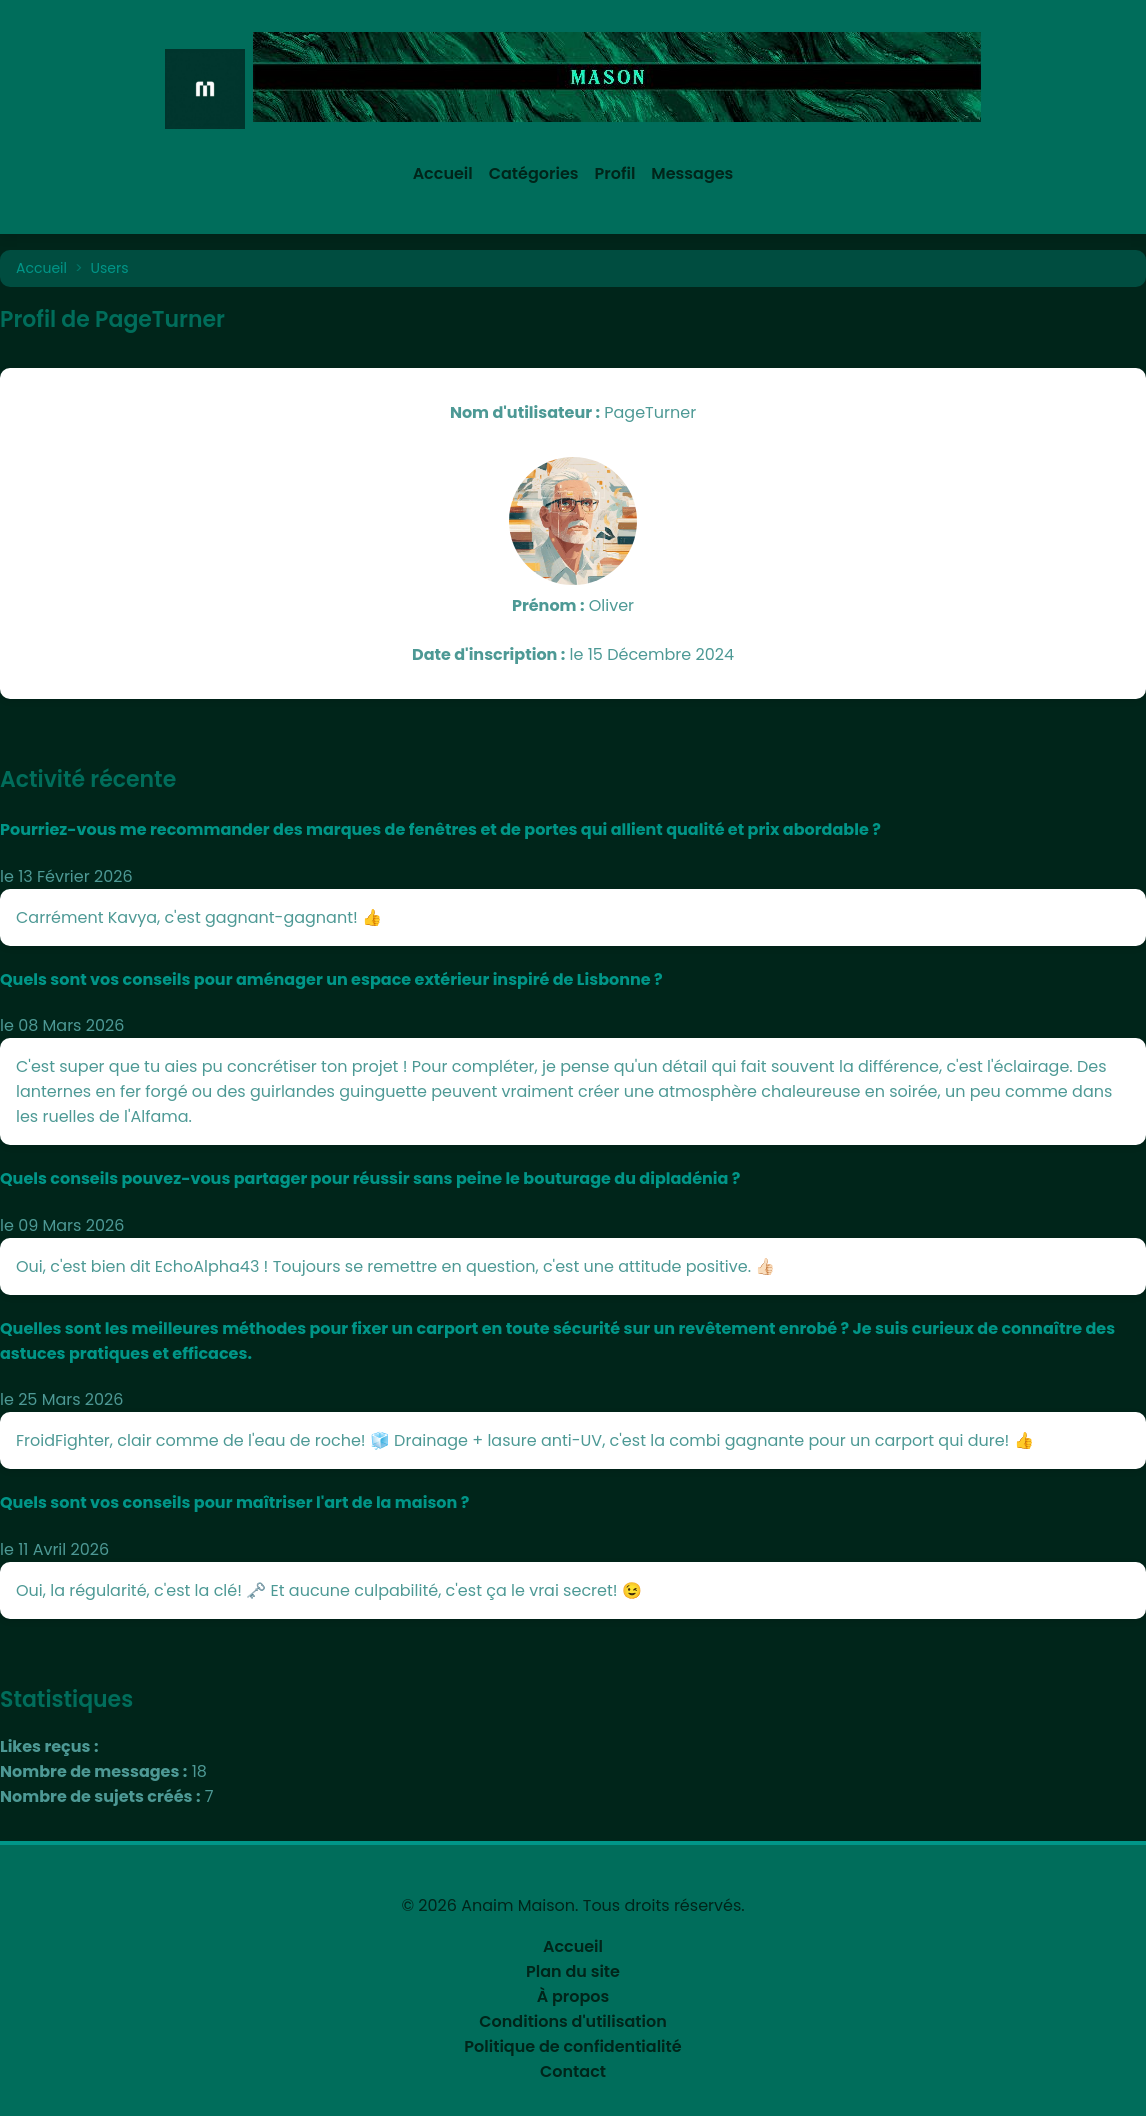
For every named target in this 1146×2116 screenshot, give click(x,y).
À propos (573, 1996)
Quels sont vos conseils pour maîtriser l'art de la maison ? (234, 1502)
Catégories (534, 173)
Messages (692, 173)
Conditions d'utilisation (572, 2021)
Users (110, 268)
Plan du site (573, 1971)
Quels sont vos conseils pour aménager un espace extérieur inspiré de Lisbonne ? (331, 979)
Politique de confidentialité (572, 2046)
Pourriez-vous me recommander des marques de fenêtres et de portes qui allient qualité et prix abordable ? (440, 829)
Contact (573, 2071)
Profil (615, 173)
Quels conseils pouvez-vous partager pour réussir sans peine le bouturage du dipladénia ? (370, 1178)
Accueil (443, 173)
